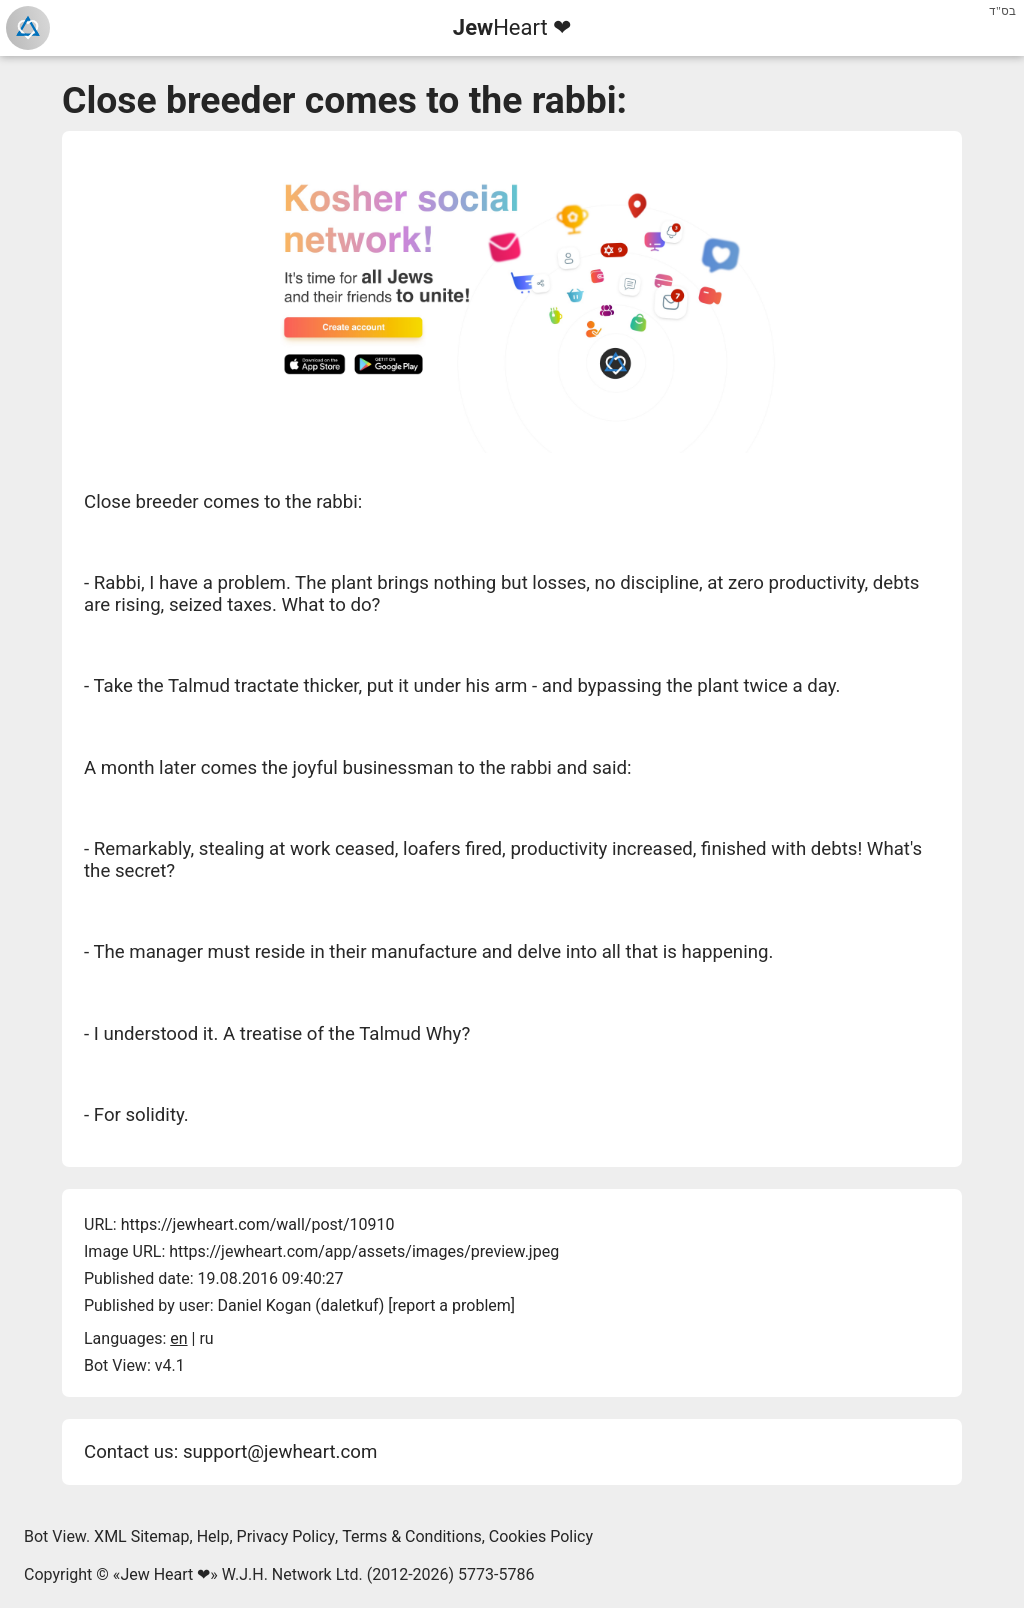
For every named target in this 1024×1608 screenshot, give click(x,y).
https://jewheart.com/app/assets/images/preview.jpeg (364, 1251)
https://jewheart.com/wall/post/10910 (258, 1224)
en (178, 1338)
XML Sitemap (141, 1536)
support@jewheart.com (280, 1452)
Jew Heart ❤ (165, 1574)
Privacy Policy (286, 1536)
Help (213, 1536)
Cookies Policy (541, 1536)
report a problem (451, 1305)
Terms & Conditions (412, 1536)
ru (206, 1338)
